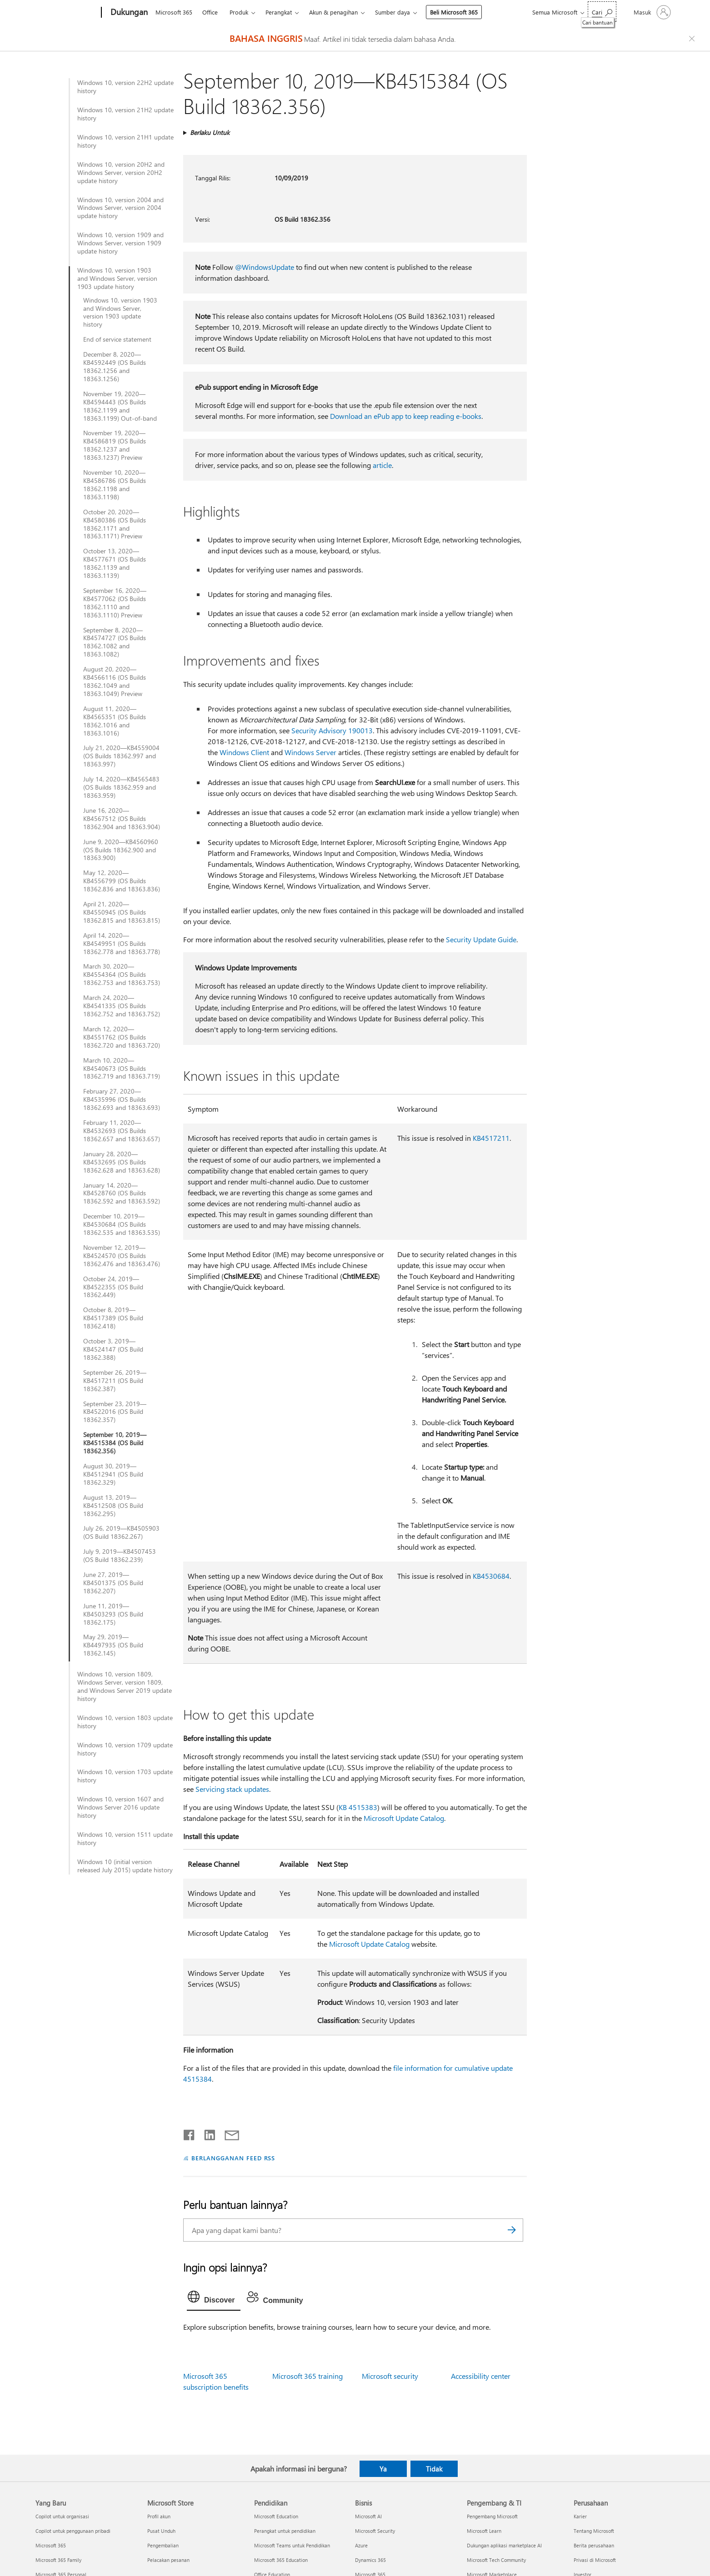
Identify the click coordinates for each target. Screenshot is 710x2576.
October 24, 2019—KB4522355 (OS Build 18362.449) (113, 1287)
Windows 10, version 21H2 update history (125, 114)
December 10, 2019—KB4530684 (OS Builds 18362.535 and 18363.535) (121, 1224)
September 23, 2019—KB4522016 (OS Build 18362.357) (114, 1412)
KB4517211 (491, 1138)
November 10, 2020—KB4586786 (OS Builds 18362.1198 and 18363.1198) (114, 484)
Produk (239, 12)
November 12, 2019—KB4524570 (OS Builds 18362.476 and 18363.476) (121, 1255)
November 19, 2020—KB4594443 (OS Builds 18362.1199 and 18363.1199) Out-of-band (120, 406)
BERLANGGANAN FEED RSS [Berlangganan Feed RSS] (233, 2158)
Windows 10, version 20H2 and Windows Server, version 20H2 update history (121, 172)
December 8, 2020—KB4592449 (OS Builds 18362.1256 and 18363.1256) (114, 366)
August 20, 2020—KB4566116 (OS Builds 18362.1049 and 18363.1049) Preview (114, 681)
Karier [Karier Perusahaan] (580, 2516)
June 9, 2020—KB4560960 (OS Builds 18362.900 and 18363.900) (120, 850)
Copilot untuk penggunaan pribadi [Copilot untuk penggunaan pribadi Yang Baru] (72, 2530)
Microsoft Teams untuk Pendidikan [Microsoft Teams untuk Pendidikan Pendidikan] (292, 2545)
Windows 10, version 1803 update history (125, 1722)
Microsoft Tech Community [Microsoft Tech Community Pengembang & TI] (496, 2559)
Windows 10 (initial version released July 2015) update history (125, 1866)
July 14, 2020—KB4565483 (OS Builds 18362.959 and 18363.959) (121, 787)
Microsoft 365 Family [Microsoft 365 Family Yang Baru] (58, 2559)
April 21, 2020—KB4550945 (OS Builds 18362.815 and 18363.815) (121, 912)
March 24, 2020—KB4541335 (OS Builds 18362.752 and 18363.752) (121, 1006)
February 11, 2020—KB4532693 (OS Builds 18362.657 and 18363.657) (121, 1131)
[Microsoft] (66, 12)
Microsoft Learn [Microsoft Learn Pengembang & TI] (484, 2530)
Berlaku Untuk (210, 132)
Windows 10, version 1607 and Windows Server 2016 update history (120, 1807)
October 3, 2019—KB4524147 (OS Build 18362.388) (113, 1349)
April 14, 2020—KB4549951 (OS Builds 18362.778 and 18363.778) (121, 943)
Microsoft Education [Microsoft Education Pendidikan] (276, 2516)
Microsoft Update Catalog (404, 1818)
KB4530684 (491, 1576)
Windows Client (244, 752)
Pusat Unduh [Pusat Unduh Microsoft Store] (161, 2530)
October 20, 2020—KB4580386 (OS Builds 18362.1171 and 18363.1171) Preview (114, 524)
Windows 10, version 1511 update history (125, 1838)
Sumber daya (392, 12)
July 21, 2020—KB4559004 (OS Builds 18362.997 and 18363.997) (121, 756)
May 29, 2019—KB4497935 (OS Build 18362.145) (113, 1645)
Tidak (434, 2468)
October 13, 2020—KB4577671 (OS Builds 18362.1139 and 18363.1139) (114, 563)
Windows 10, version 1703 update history (125, 1776)
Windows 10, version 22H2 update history (125, 87)
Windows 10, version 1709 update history (125, 1749)
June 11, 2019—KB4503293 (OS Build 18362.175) (113, 1614)
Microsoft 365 (173, 12)
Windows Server (310, 752)
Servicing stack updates (232, 1789)
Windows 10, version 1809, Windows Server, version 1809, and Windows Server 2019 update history (124, 1686)
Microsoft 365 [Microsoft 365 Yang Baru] (50, 2545)
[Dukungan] (128, 12)
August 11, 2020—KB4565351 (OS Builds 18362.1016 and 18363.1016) (114, 721)
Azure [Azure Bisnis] (361, 2545)
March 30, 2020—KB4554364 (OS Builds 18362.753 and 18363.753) (121, 974)
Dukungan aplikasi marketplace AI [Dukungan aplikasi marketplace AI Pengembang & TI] (504, 2545)
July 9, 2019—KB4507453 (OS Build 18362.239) (119, 1555)
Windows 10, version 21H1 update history (125, 141)
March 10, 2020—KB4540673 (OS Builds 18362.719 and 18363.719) (121, 1068)
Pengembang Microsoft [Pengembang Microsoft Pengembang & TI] (492, 2516)
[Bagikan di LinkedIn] (206, 2133)
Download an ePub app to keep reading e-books (405, 416)
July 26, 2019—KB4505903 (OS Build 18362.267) (121, 1532)
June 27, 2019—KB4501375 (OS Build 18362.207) (113, 1583)
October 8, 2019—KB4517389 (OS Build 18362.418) (113, 1318)
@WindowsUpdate (264, 267)
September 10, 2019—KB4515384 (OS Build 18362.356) (114, 1443)
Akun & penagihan (333, 12)
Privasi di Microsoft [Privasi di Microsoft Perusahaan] (595, 2559)
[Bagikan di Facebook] (189, 2133)
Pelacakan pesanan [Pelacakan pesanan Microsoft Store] (168, 2559)
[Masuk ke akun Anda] (651, 12)
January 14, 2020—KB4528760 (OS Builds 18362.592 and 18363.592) (121, 1193)
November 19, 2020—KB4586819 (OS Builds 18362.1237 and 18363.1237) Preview (114, 445)
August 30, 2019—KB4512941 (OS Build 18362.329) (113, 1474)
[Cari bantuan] (602, 11)
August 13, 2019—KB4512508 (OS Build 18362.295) (113, 1505)
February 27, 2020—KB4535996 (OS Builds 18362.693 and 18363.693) (121, 1099)
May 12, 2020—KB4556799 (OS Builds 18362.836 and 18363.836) (121, 881)
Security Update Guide (481, 939)
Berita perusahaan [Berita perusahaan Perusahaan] (594, 2545)
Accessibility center (480, 2376)
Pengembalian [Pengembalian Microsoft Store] (163, 2545)
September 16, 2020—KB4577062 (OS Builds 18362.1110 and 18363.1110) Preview (114, 603)
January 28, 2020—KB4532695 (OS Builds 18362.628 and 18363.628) (121, 1162)
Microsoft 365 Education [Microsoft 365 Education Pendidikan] (281, 2559)
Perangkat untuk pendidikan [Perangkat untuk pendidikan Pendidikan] (284, 2530)
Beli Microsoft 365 (454, 12)
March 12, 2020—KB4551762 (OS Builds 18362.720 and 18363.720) (121, 1037)
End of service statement (117, 339)
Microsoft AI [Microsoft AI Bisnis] (368, 2516)
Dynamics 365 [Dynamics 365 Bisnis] (370, 2559)
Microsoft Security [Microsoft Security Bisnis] (375, 2530)
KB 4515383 (358, 1807)
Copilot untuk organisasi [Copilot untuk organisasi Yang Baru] (62, 2516)
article (382, 465)
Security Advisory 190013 (332, 730)
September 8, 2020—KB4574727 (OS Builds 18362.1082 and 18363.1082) (114, 642)
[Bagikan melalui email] (227, 2133)
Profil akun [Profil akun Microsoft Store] (158, 2516)
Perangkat (278, 12)
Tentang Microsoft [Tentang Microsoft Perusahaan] (594, 2530)
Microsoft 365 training (307, 2376)
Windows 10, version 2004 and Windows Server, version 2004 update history (120, 208)
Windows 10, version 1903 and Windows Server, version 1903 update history (117, 278)
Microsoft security (390, 2376)
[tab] (213, 2299)
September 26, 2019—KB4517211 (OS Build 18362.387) (114, 1380)
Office (210, 12)
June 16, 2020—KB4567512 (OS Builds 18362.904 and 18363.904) (121, 818)
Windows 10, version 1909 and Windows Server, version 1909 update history (120, 243)
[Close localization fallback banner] (693, 39)
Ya (383, 2468)
